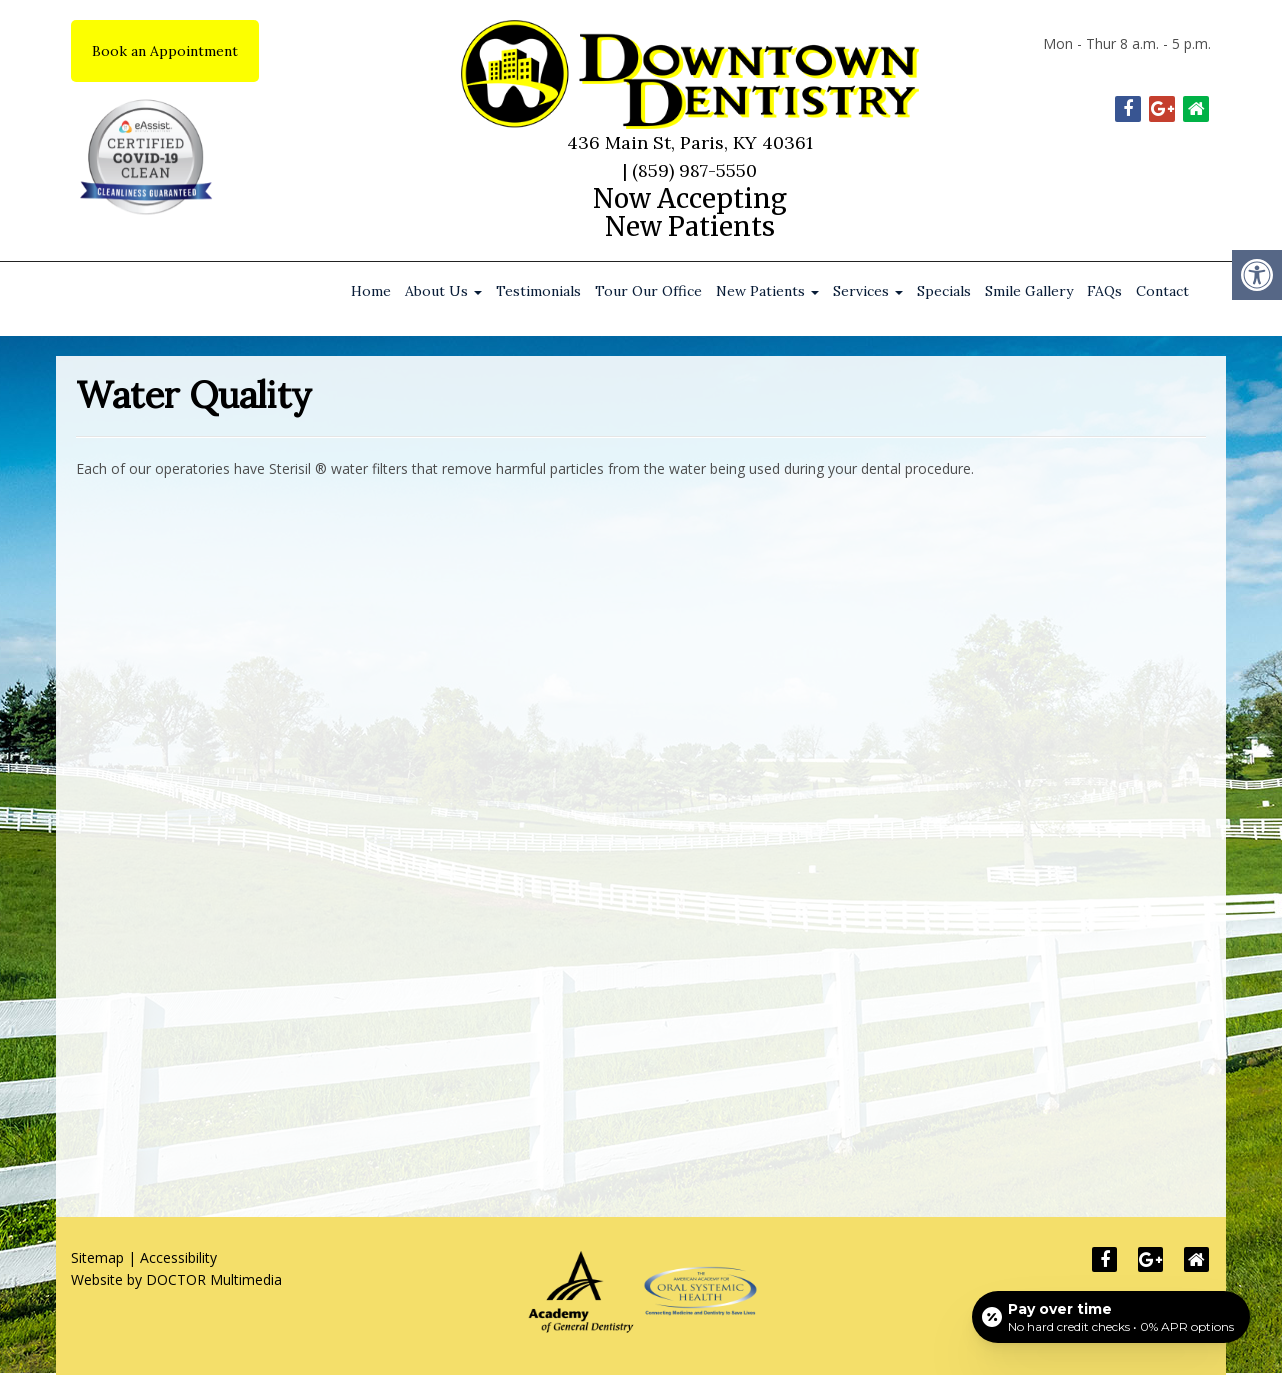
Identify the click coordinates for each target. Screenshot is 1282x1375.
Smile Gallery (1029, 291)
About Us (443, 291)
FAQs (1104, 291)
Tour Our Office (648, 291)
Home (371, 291)
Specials (944, 291)
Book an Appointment (165, 51)
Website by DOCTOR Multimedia (176, 1279)
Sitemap (97, 1257)
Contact (1162, 291)
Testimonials (538, 291)
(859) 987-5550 (694, 170)
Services (868, 291)
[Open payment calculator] (1111, 1317)
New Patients (767, 291)
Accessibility (178, 1257)
